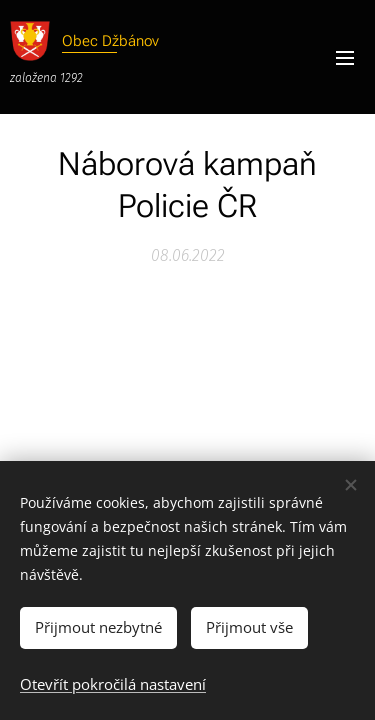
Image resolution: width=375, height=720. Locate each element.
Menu (345, 58)
